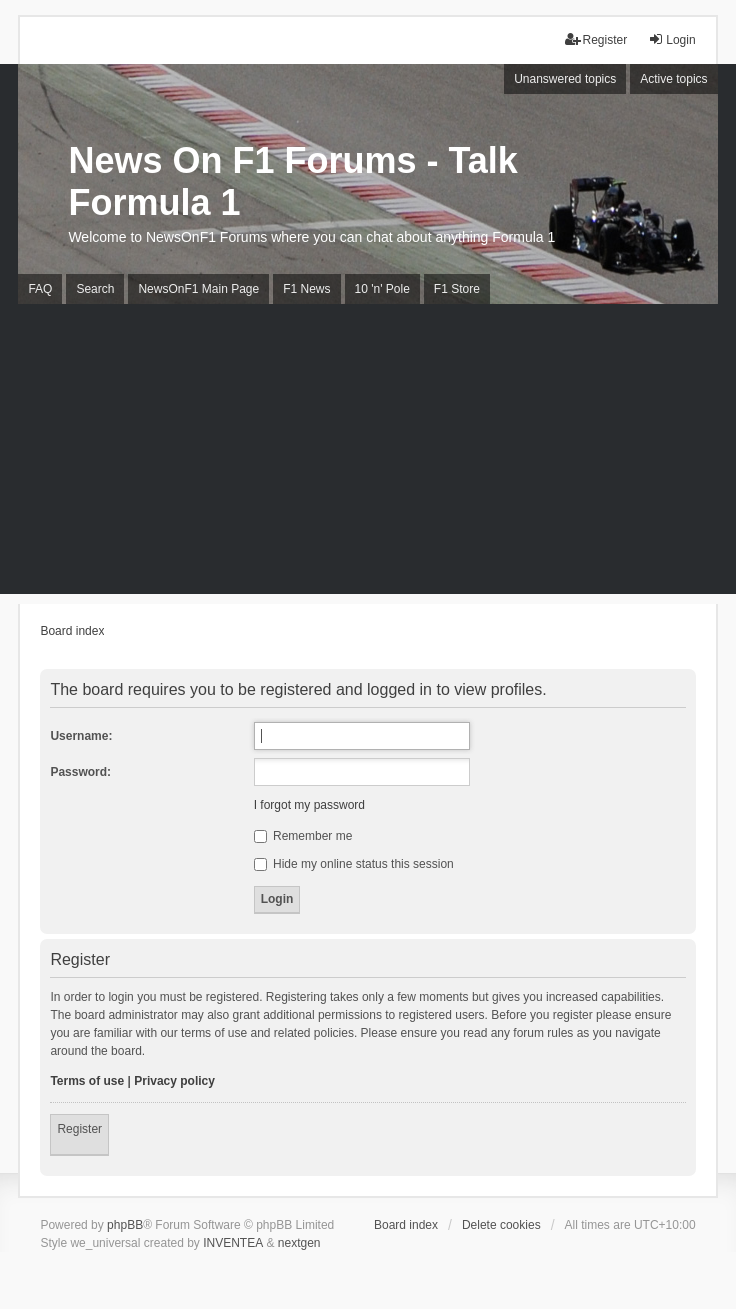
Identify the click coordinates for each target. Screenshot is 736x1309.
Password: (80, 772)
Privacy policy (174, 1081)
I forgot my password (309, 805)
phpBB (125, 1225)
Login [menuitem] (671, 39)
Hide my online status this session (354, 864)
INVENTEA (233, 1243)
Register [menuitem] (596, 39)
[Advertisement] (368, 454)
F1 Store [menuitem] (457, 289)
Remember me (303, 836)
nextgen (299, 1243)
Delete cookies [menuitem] (501, 1225)
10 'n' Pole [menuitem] (382, 289)
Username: (81, 736)
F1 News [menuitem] (306, 289)
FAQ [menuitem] (40, 289)
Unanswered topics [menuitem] (565, 79)
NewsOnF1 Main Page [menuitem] (198, 289)
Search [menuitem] (95, 289)
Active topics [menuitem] (673, 79)
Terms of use (87, 1081)
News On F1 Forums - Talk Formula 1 (292, 181)
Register (79, 1129)
